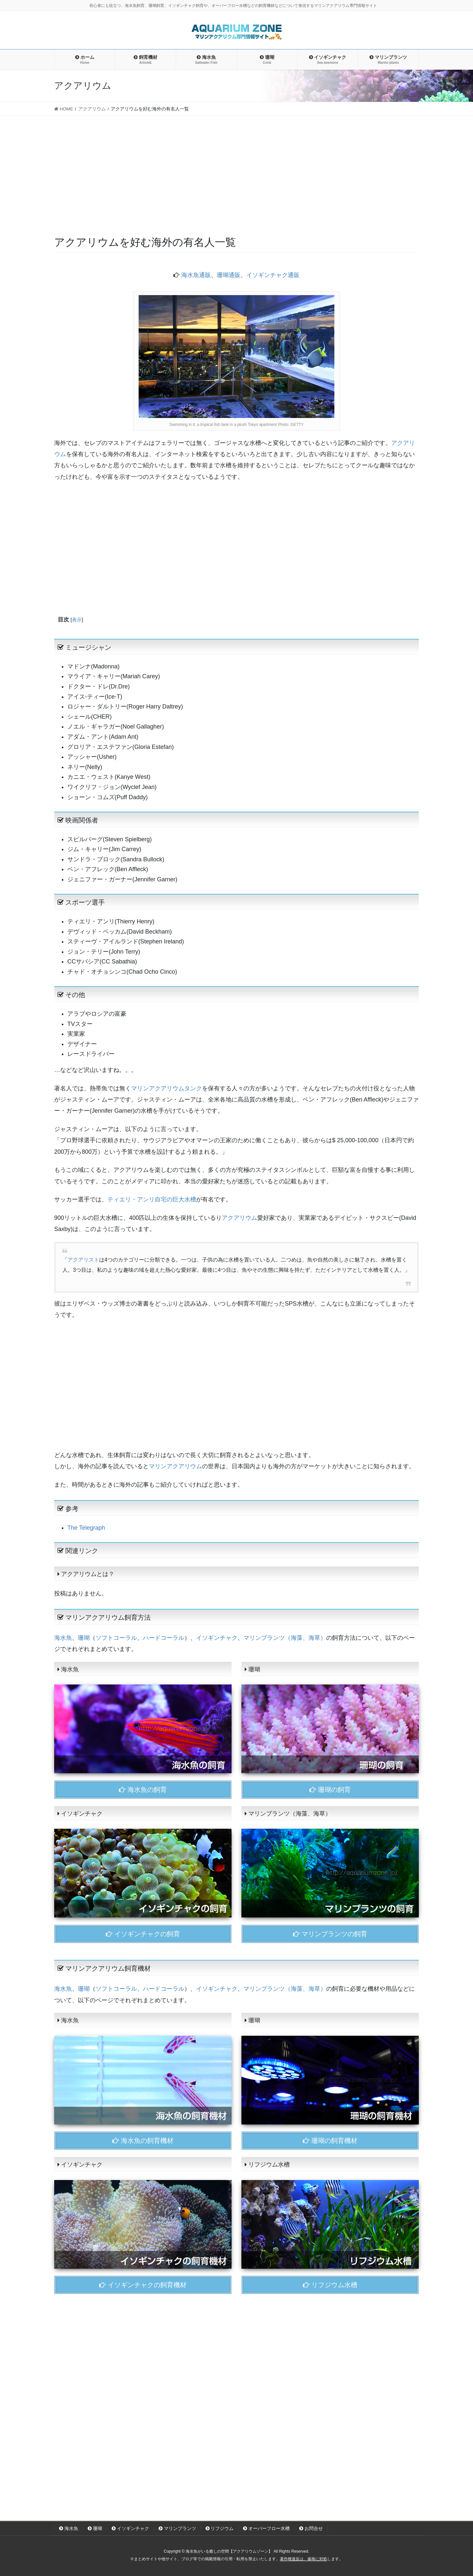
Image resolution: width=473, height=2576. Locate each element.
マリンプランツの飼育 (330, 1934)
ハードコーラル (163, 1638)
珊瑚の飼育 (330, 1789)
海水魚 (63, 1638)
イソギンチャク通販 (273, 275)
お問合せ (311, 2528)
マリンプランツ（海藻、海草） (284, 1638)
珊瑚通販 (228, 275)
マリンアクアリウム (175, 1466)
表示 (77, 619)
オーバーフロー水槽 (266, 2528)
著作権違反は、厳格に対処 (303, 2559)
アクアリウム (239, 1218)
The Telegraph (86, 1527)
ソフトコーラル (116, 1638)
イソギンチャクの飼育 (143, 1934)
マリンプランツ (177, 2528)
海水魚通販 (196, 275)
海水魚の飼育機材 (142, 2140)
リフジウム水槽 (330, 2284)
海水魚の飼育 (143, 1789)
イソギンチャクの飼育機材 (143, 2284)
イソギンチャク (216, 1638)
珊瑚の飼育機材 (330, 2140)
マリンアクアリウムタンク (166, 1088)
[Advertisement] (236, 165)
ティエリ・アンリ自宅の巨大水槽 (151, 1199)
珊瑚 (84, 1638)
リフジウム (220, 2528)
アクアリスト (83, 1260)
